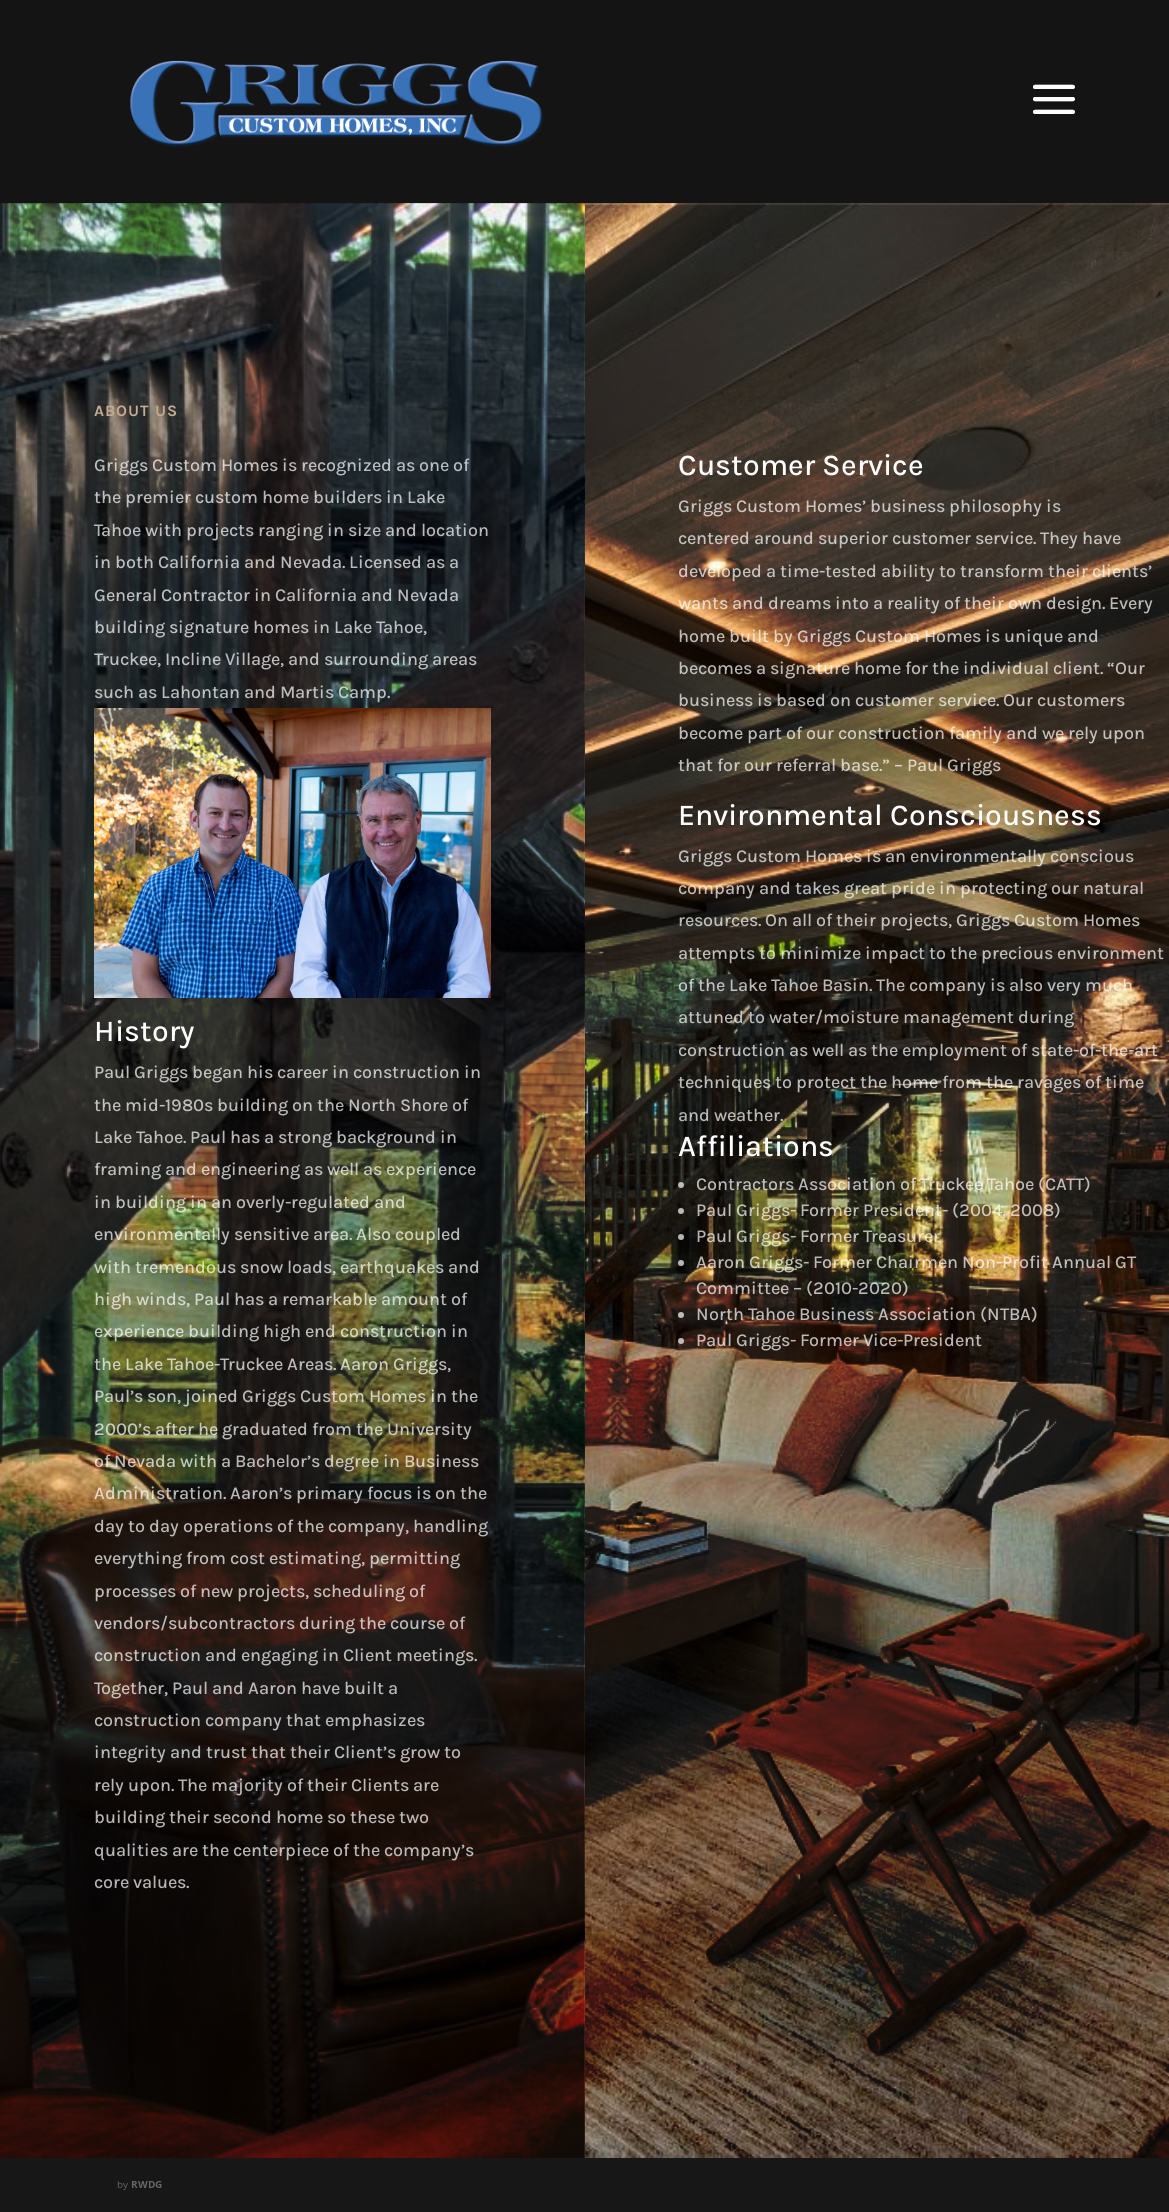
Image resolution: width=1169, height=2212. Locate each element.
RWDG (146, 2184)
